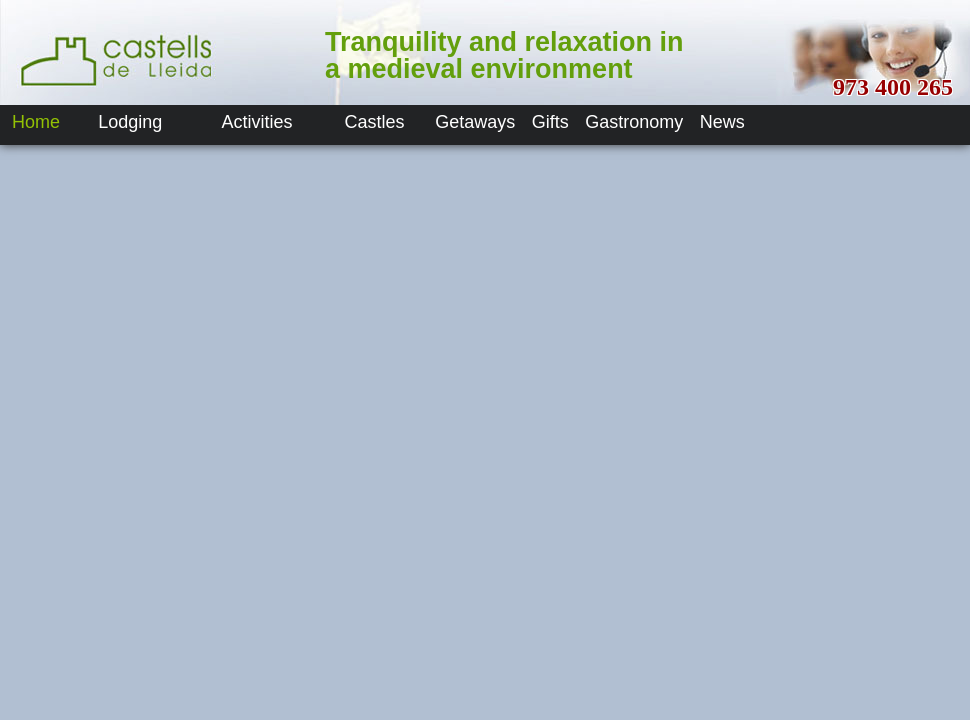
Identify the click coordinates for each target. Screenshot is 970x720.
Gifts (550, 122)
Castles (375, 122)
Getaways (475, 122)
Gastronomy (634, 122)
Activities (257, 122)
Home (36, 122)
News (722, 122)
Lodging (130, 122)
